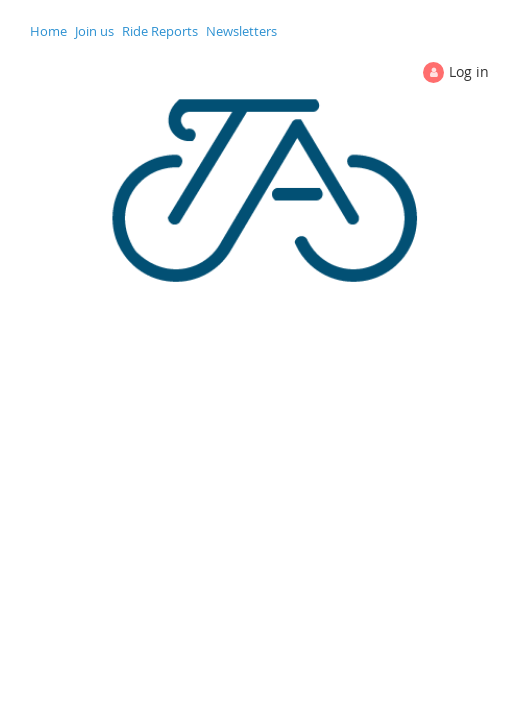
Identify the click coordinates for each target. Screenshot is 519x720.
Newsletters (241, 31)
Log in (469, 71)
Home (48, 31)
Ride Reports (160, 31)
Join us (94, 31)
